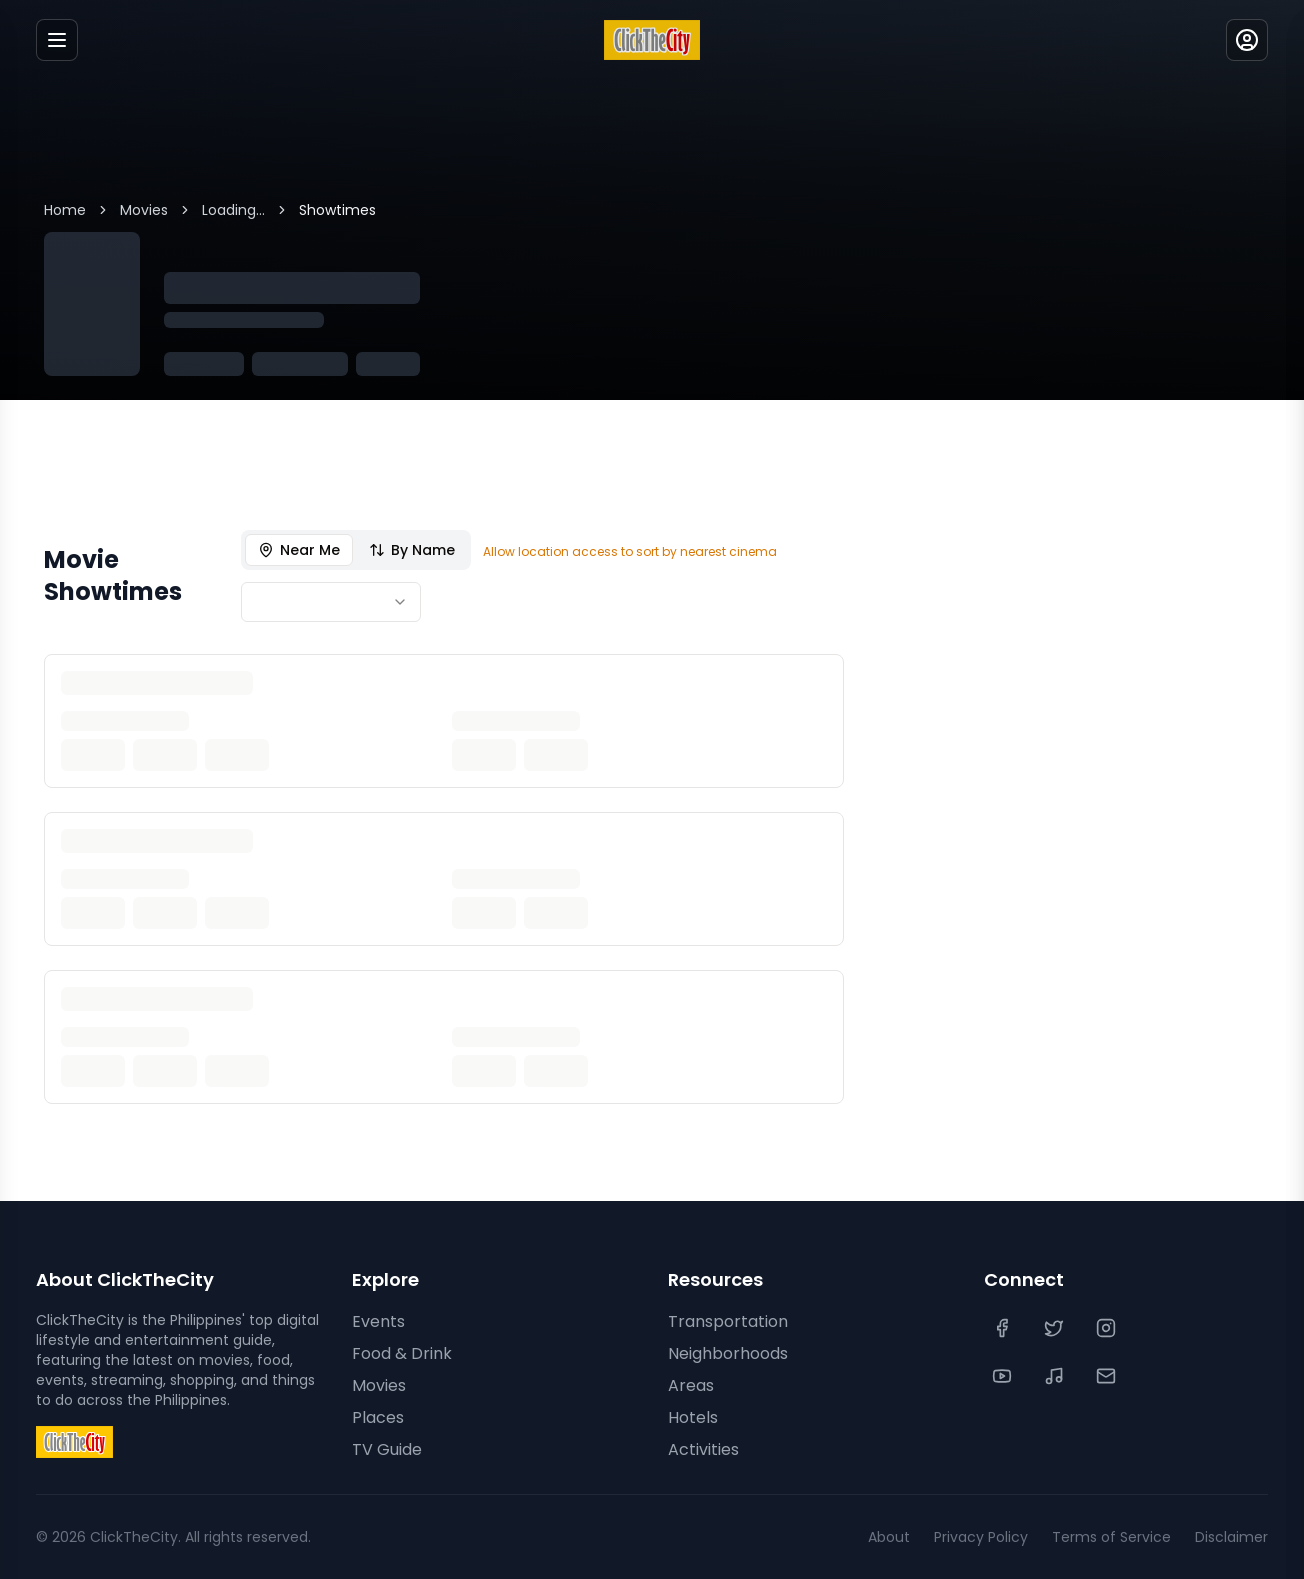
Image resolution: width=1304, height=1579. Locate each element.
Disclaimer (1231, 1537)
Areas (691, 1385)
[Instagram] (1108, 1328)
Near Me (299, 550)
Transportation (728, 1321)
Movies (144, 210)
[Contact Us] (1108, 1376)
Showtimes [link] (337, 210)
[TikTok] (1056, 1376)
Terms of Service (1111, 1537)
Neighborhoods (728, 1353)
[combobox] (331, 602)
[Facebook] (1004, 1328)
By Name (412, 550)
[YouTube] (1004, 1376)
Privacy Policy (981, 1537)
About (889, 1537)
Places (378, 1417)
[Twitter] (1056, 1328)
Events (378, 1321)
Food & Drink (402, 1353)
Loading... (233, 210)
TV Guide (387, 1449)
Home (65, 210)
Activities (703, 1449)
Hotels (693, 1417)
